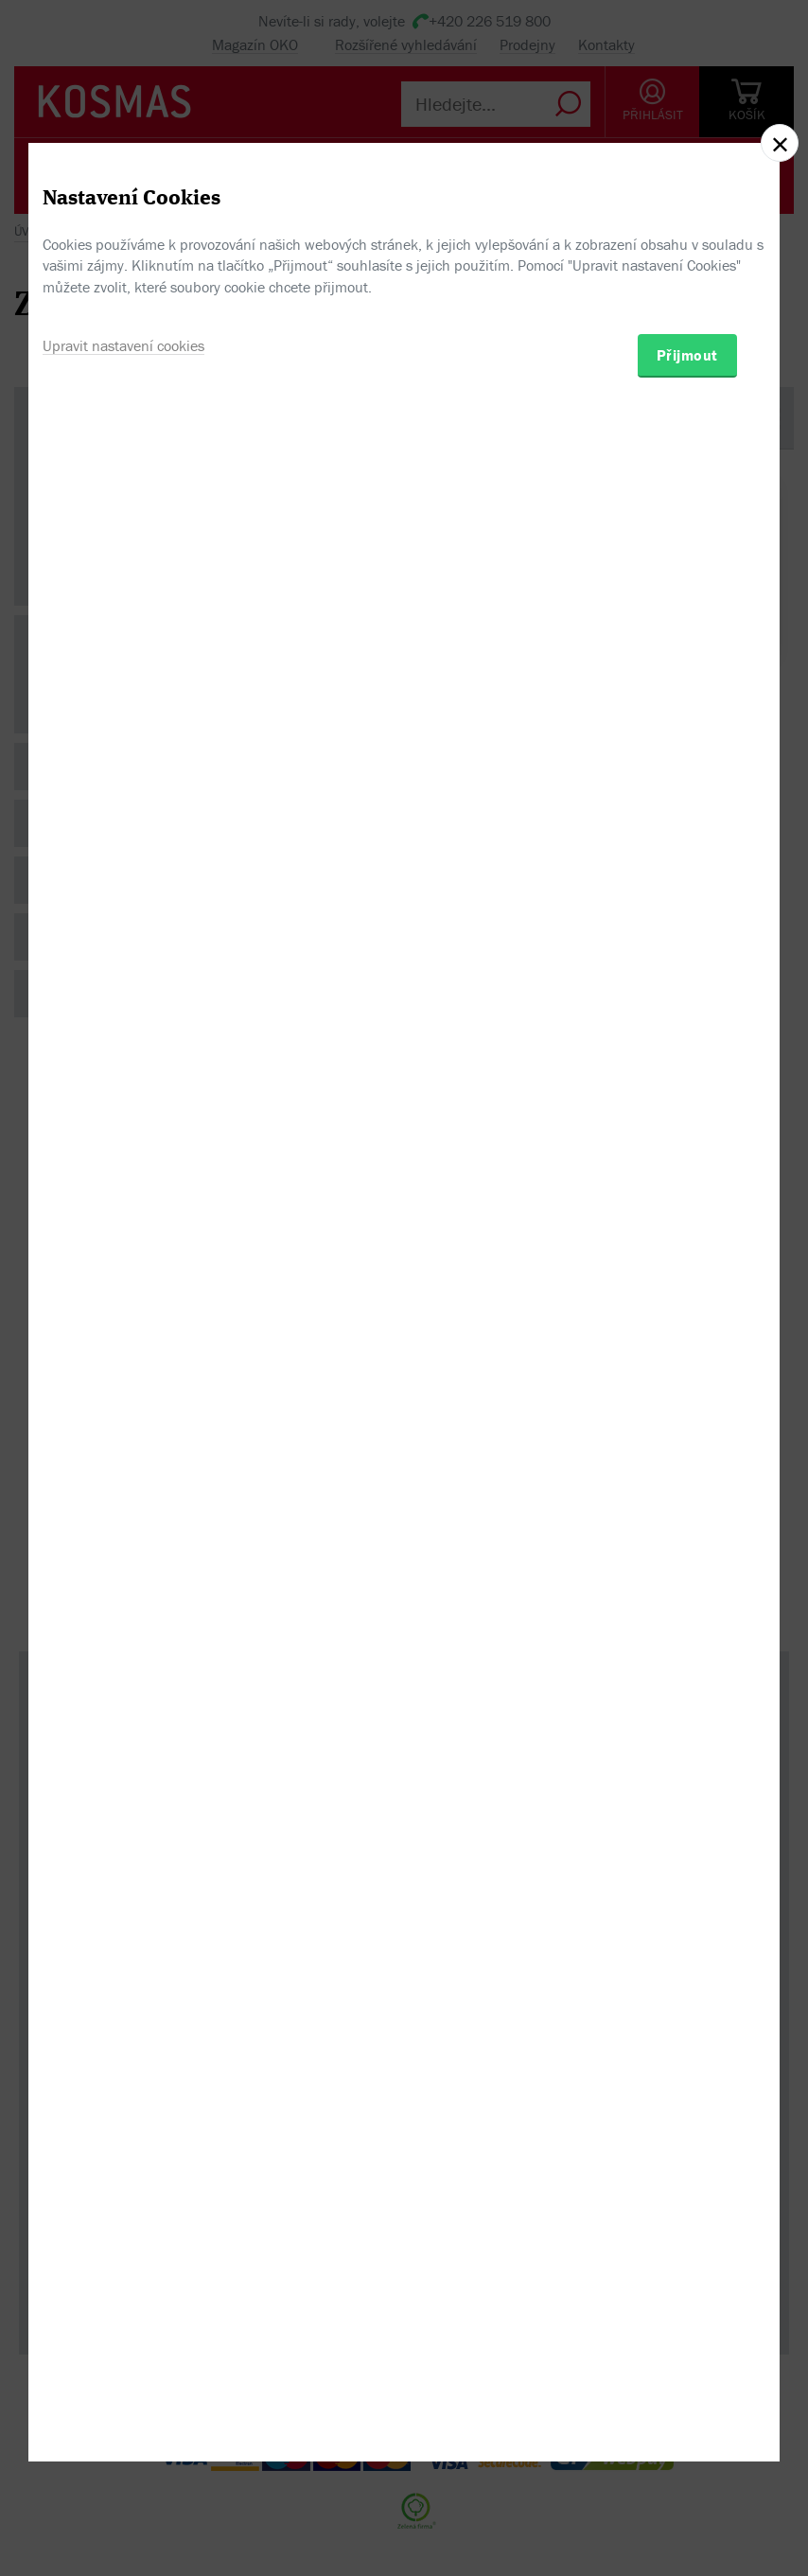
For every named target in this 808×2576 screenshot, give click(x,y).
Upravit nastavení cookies (123, 1380)
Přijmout (687, 1390)
